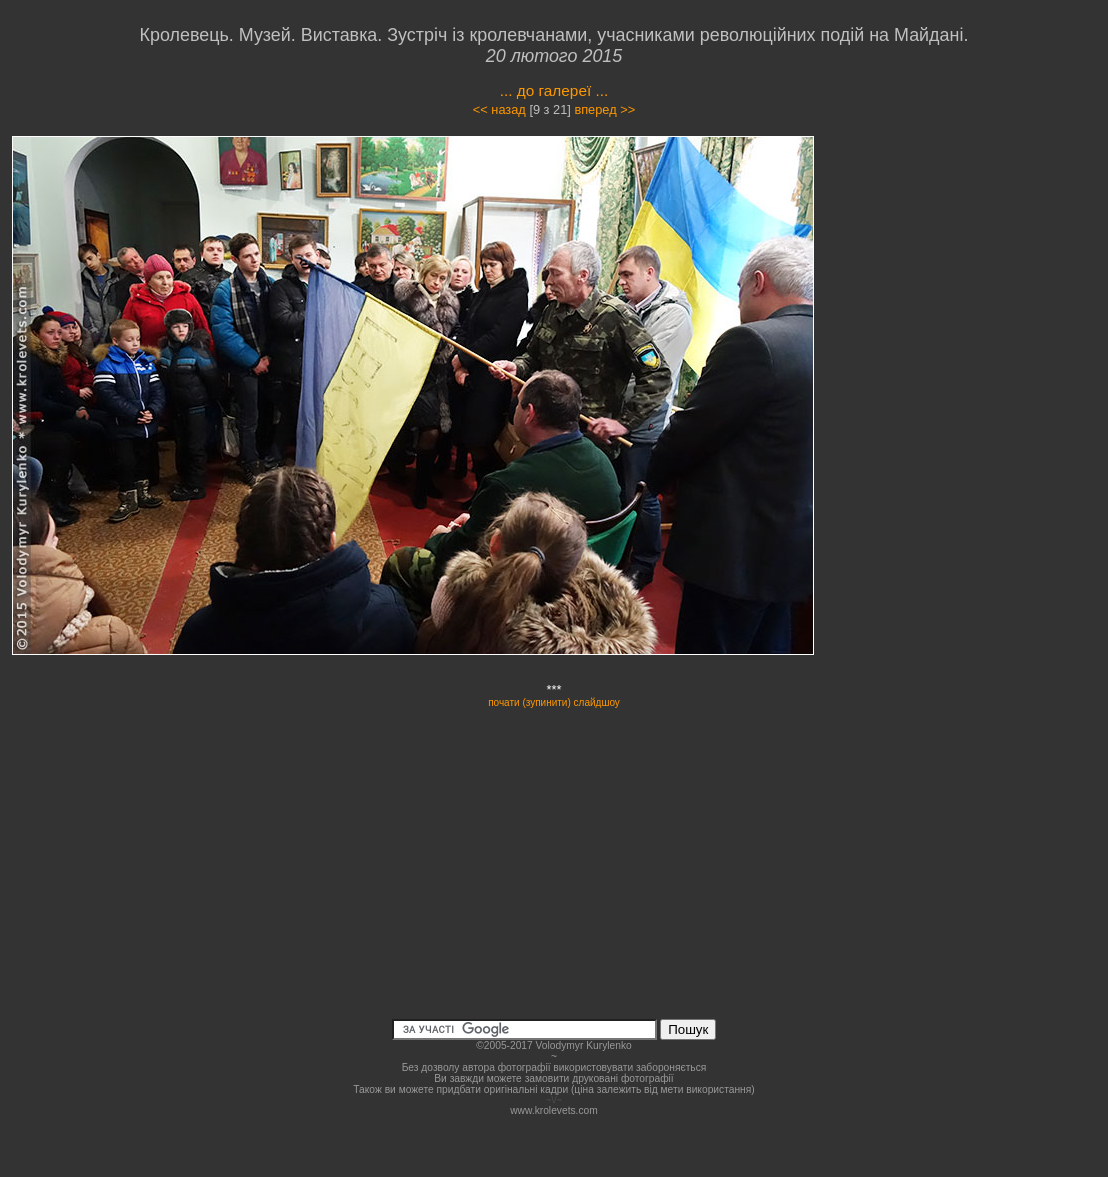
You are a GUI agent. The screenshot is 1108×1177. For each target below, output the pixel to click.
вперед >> (604, 109)
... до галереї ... (554, 90)
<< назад (499, 109)
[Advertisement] (981, 314)
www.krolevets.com (554, 1110)
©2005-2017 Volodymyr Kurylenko (553, 1045)
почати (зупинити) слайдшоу (554, 702)
